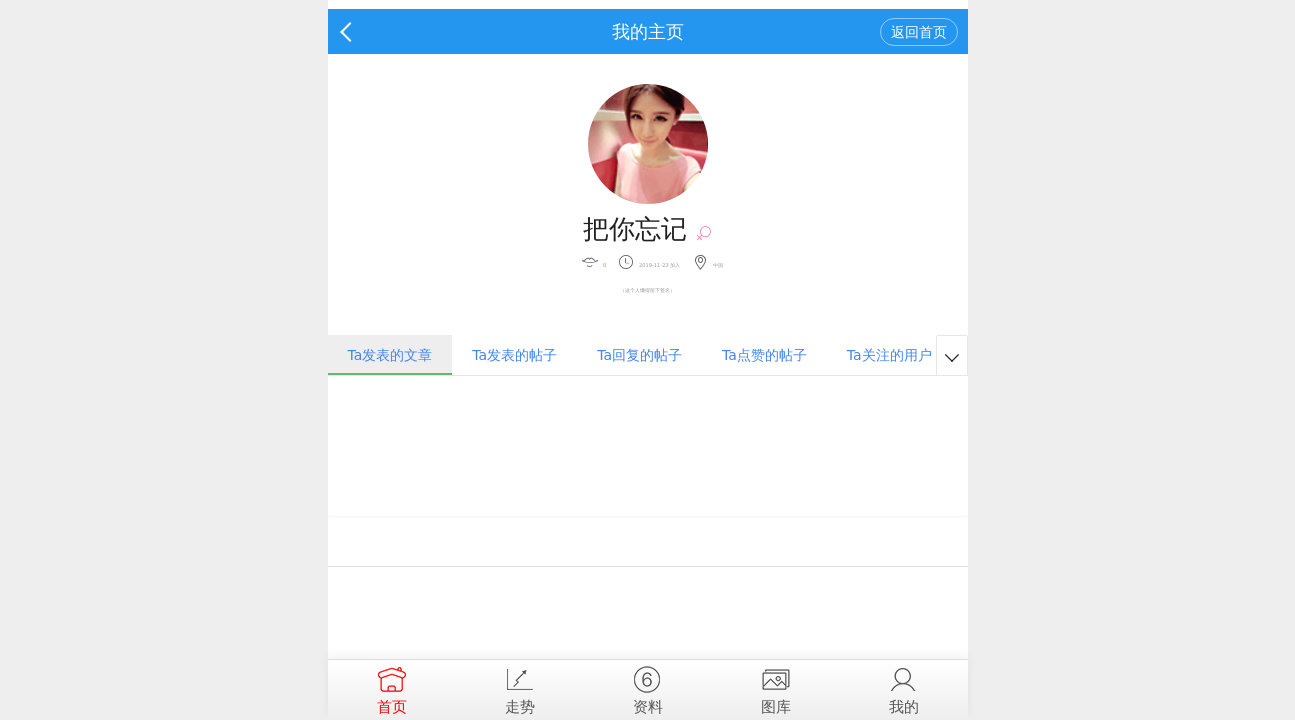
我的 (904, 688)
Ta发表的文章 (390, 355)
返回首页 (919, 32)
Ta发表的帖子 (514, 355)
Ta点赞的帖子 (764, 355)
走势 (520, 688)
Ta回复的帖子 (639, 355)
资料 (648, 688)
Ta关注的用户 (889, 355)
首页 (392, 688)
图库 (776, 688)
